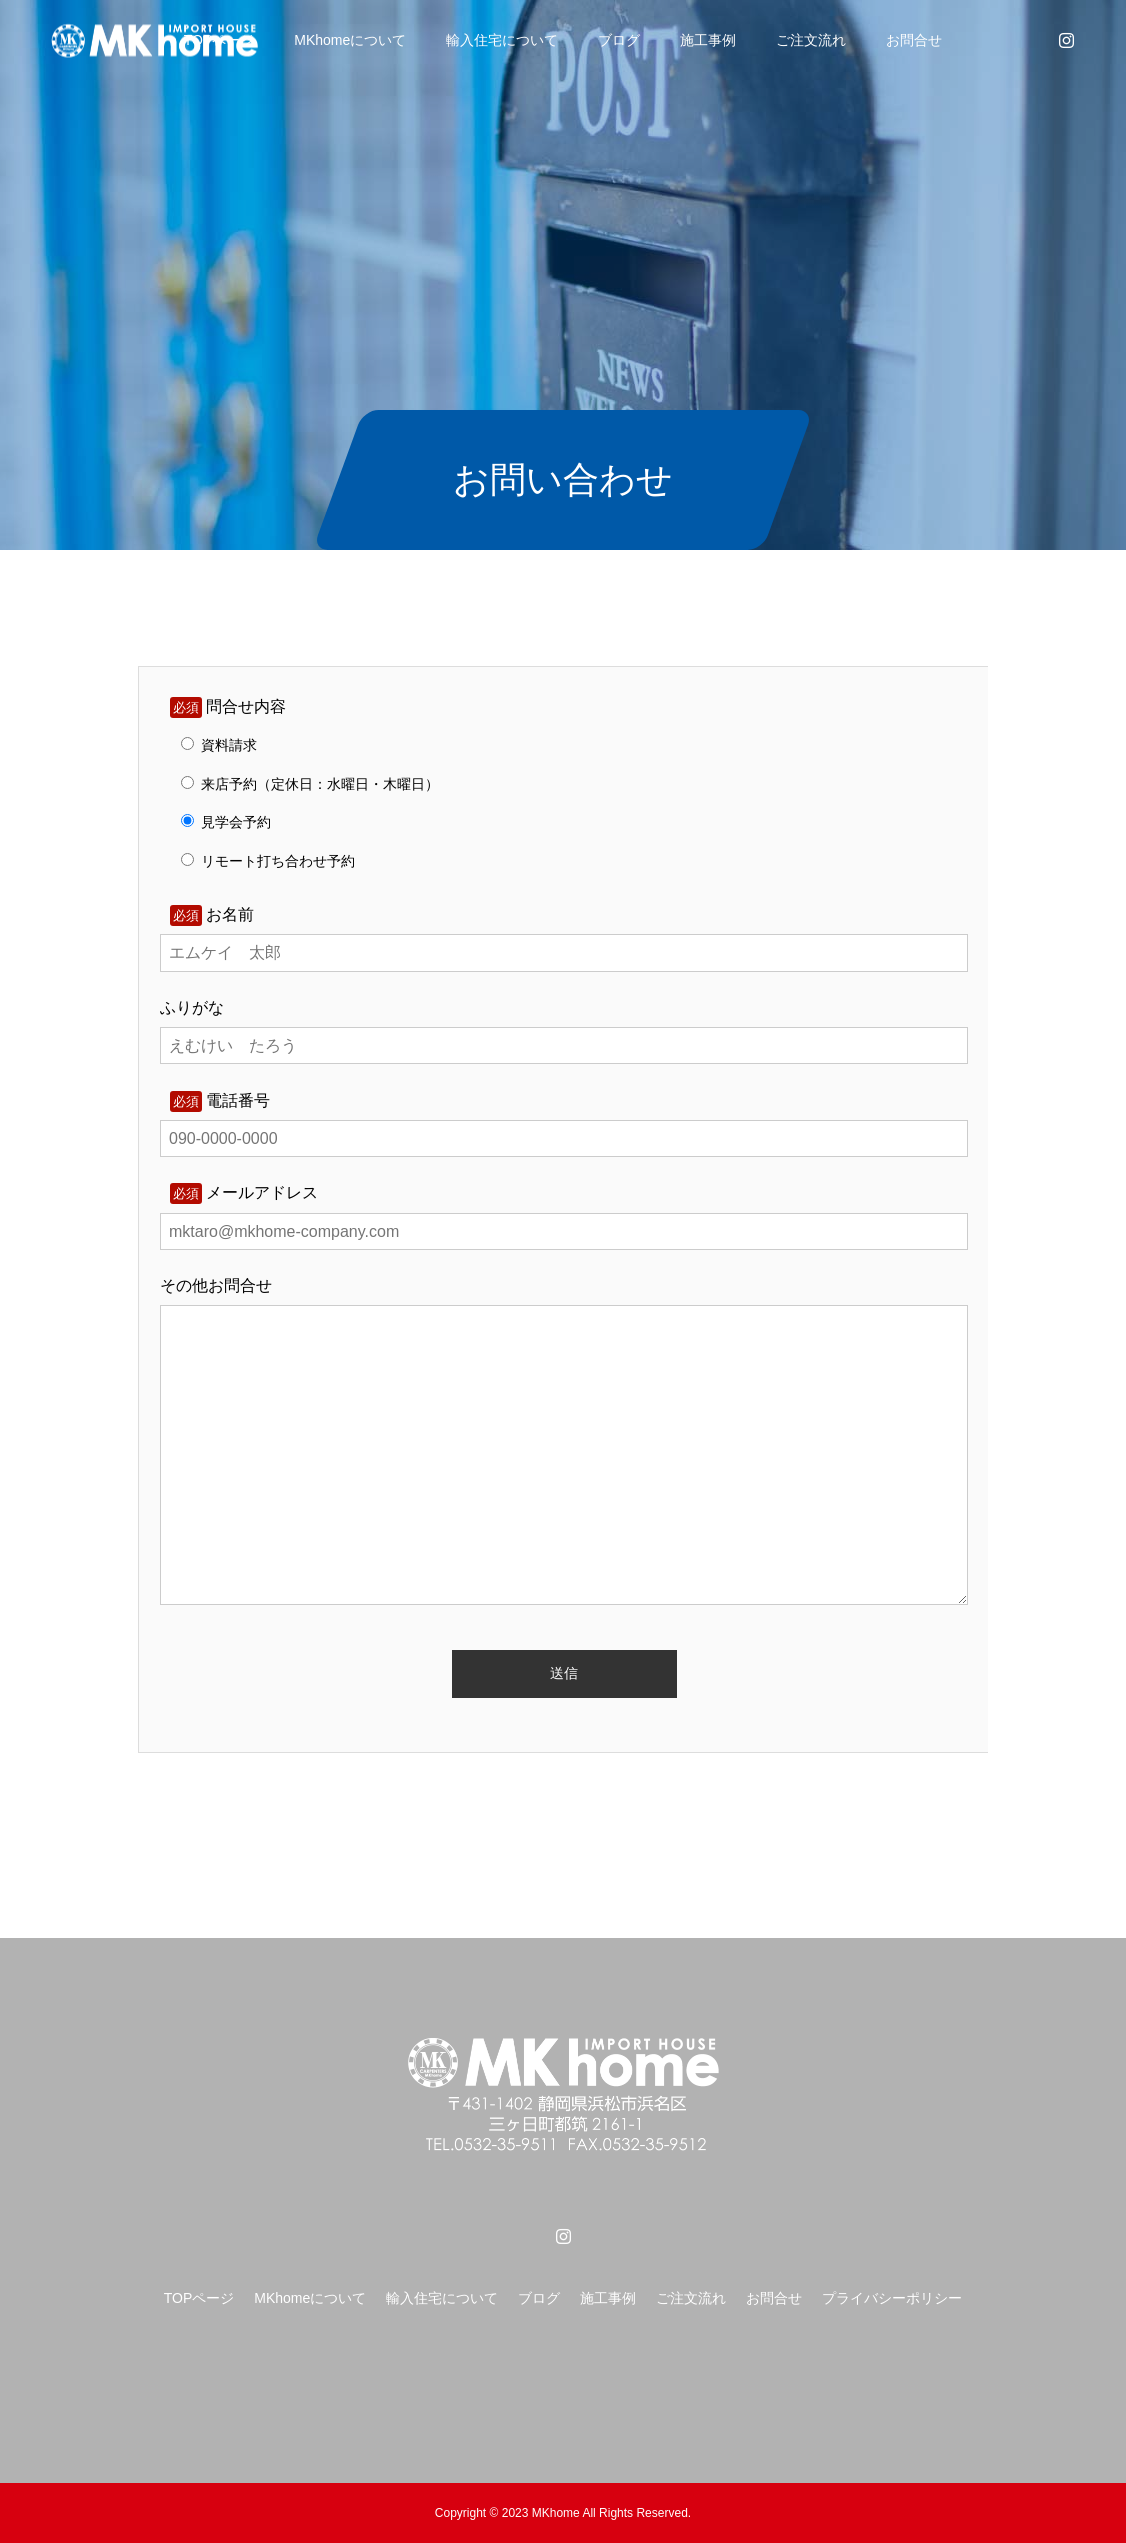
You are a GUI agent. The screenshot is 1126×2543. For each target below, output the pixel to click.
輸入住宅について (502, 40)
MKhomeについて (350, 40)
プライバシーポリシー (892, 2298)
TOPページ (199, 2298)
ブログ (619, 40)
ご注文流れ (811, 40)
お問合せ (914, 40)
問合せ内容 (228, 706)
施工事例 (708, 40)
